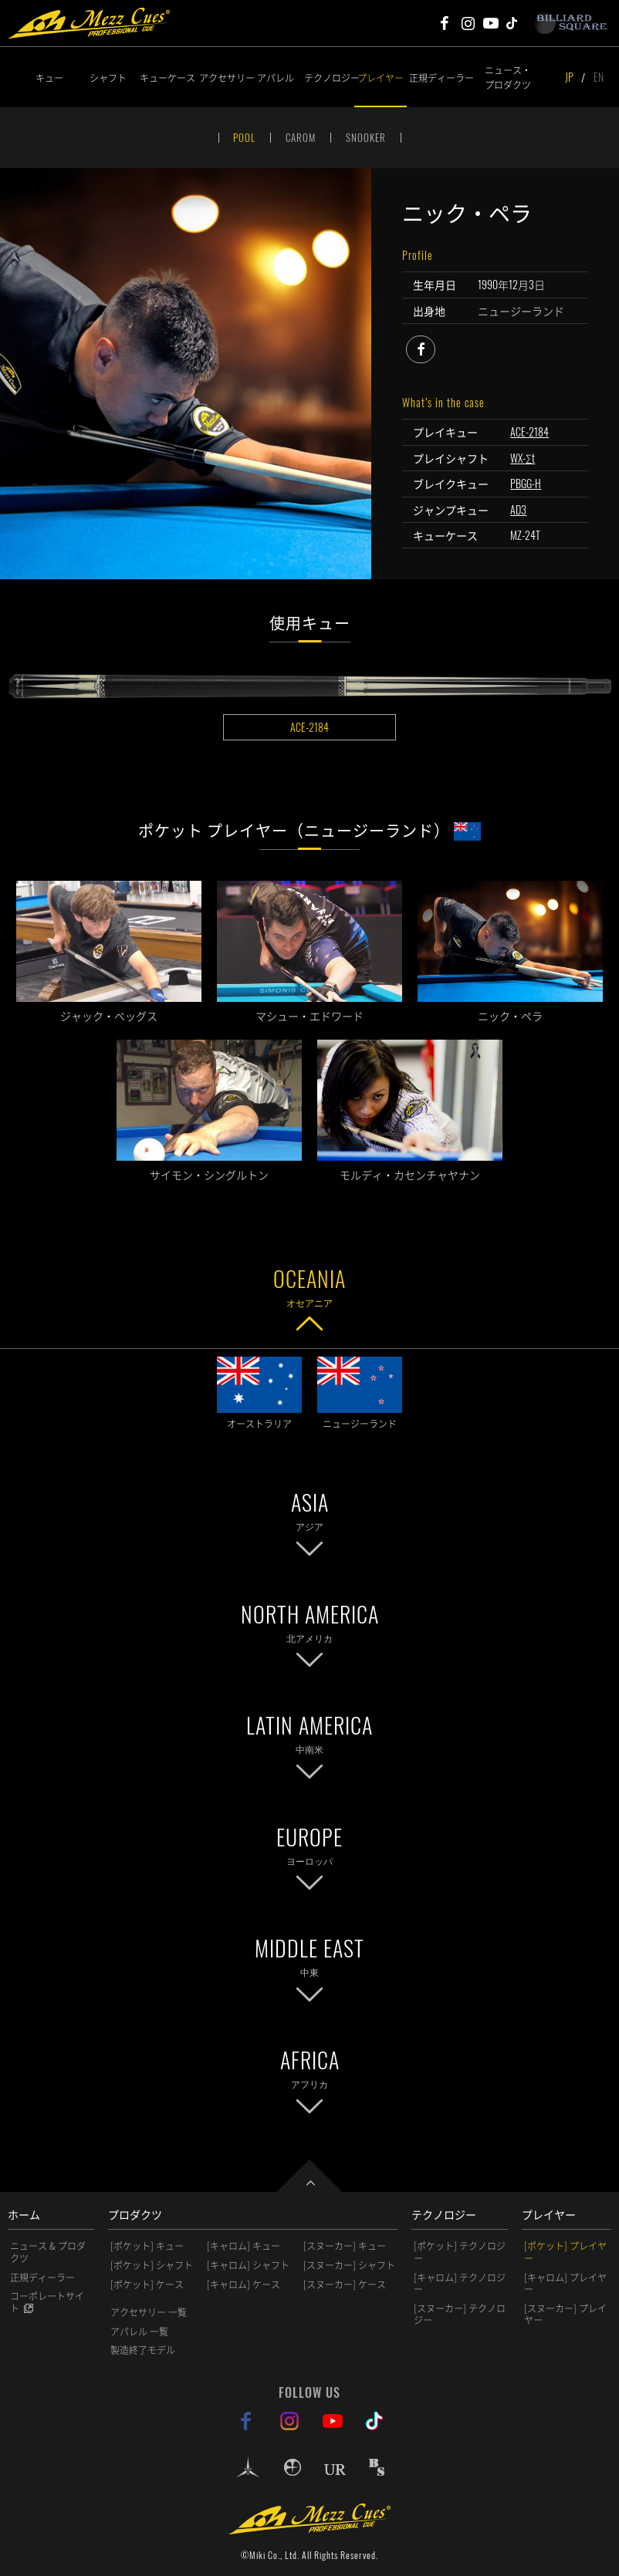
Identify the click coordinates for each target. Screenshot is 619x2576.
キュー (49, 77)
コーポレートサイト (47, 2302)
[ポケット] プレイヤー (565, 2252)
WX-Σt (522, 458)
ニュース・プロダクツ (508, 77)
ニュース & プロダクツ (48, 2252)
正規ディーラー (434, 77)
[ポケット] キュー (147, 2246)
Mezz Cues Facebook (444, 23)
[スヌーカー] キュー (344, 2246)
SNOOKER (366, 137)
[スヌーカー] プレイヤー (565, 2314)
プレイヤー (380, 77)
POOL (244, 137)
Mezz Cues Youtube (491, 23)
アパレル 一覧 (139, 2331)
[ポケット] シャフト (151, 2265)
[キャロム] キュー (243, 2246)
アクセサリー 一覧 (148, 2312)
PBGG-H (525, 483)
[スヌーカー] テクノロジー (460, 2314)
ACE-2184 (529, 431)
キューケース (167, 77)
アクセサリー (224, 77)
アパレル (275, 77)
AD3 (518, 509)
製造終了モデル (142, 2350)
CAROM (301, 137)
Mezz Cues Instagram (467, 23)
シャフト (108, 77)
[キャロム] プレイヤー (565, 2284)
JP (569, 77)
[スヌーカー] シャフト (349, 2265)
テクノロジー (329, 77)
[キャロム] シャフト (248, 2265)
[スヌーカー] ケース (344, 2284)
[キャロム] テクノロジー (460, 2284)
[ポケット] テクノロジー (460, 2252)
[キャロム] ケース (243, 2284)
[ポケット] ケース (147, 2284)
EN (599, 77)
